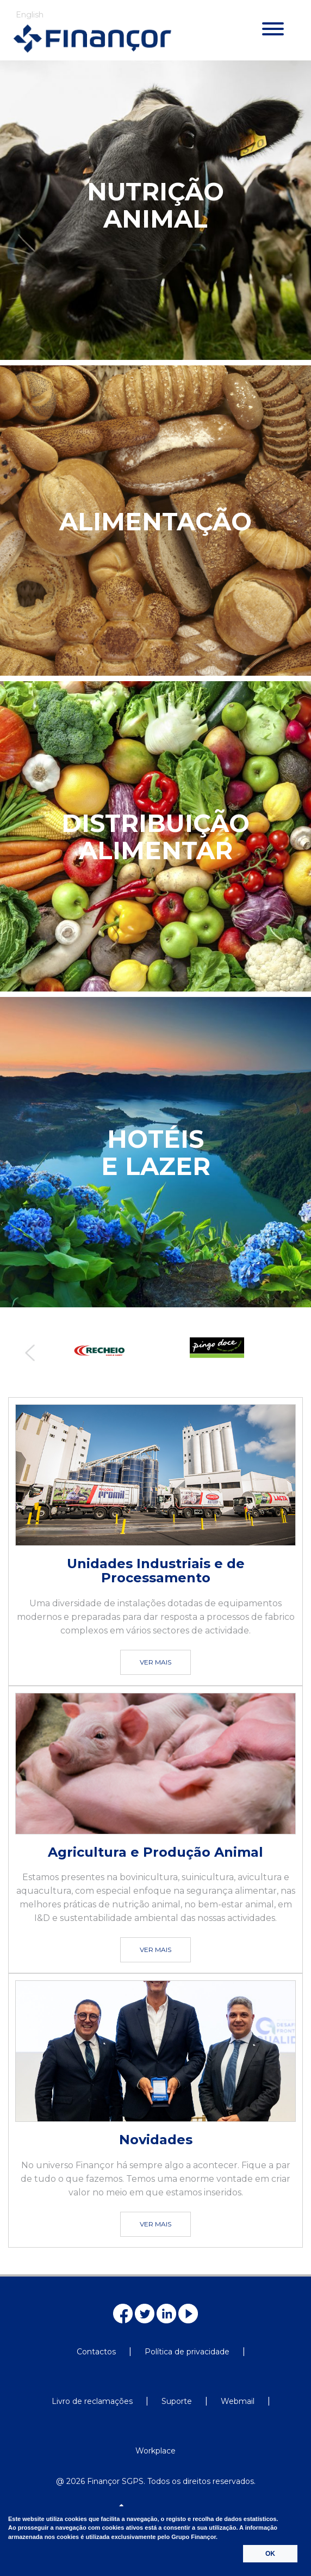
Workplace (155, 2451)
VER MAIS (155, 1662)
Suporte (176, 2401)
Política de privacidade (187, 2352)
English (29, 15)
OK (270, 2553)
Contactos (96, 2352)
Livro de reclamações (92, 2401)
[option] (97, 1351)
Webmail (237, 2401)
